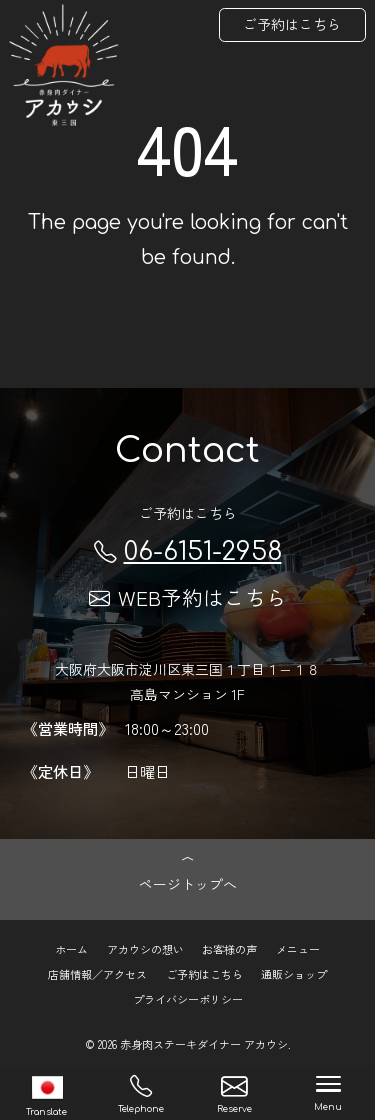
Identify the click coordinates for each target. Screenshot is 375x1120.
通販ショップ (294, 974)
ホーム (71, 949)
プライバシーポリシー (188, 999)
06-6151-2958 (188, 552)
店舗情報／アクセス (97, 974)
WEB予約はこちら (188, 597)
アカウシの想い (145, 949)
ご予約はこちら (292, 24)
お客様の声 (229, 949)
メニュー (298, 949)
